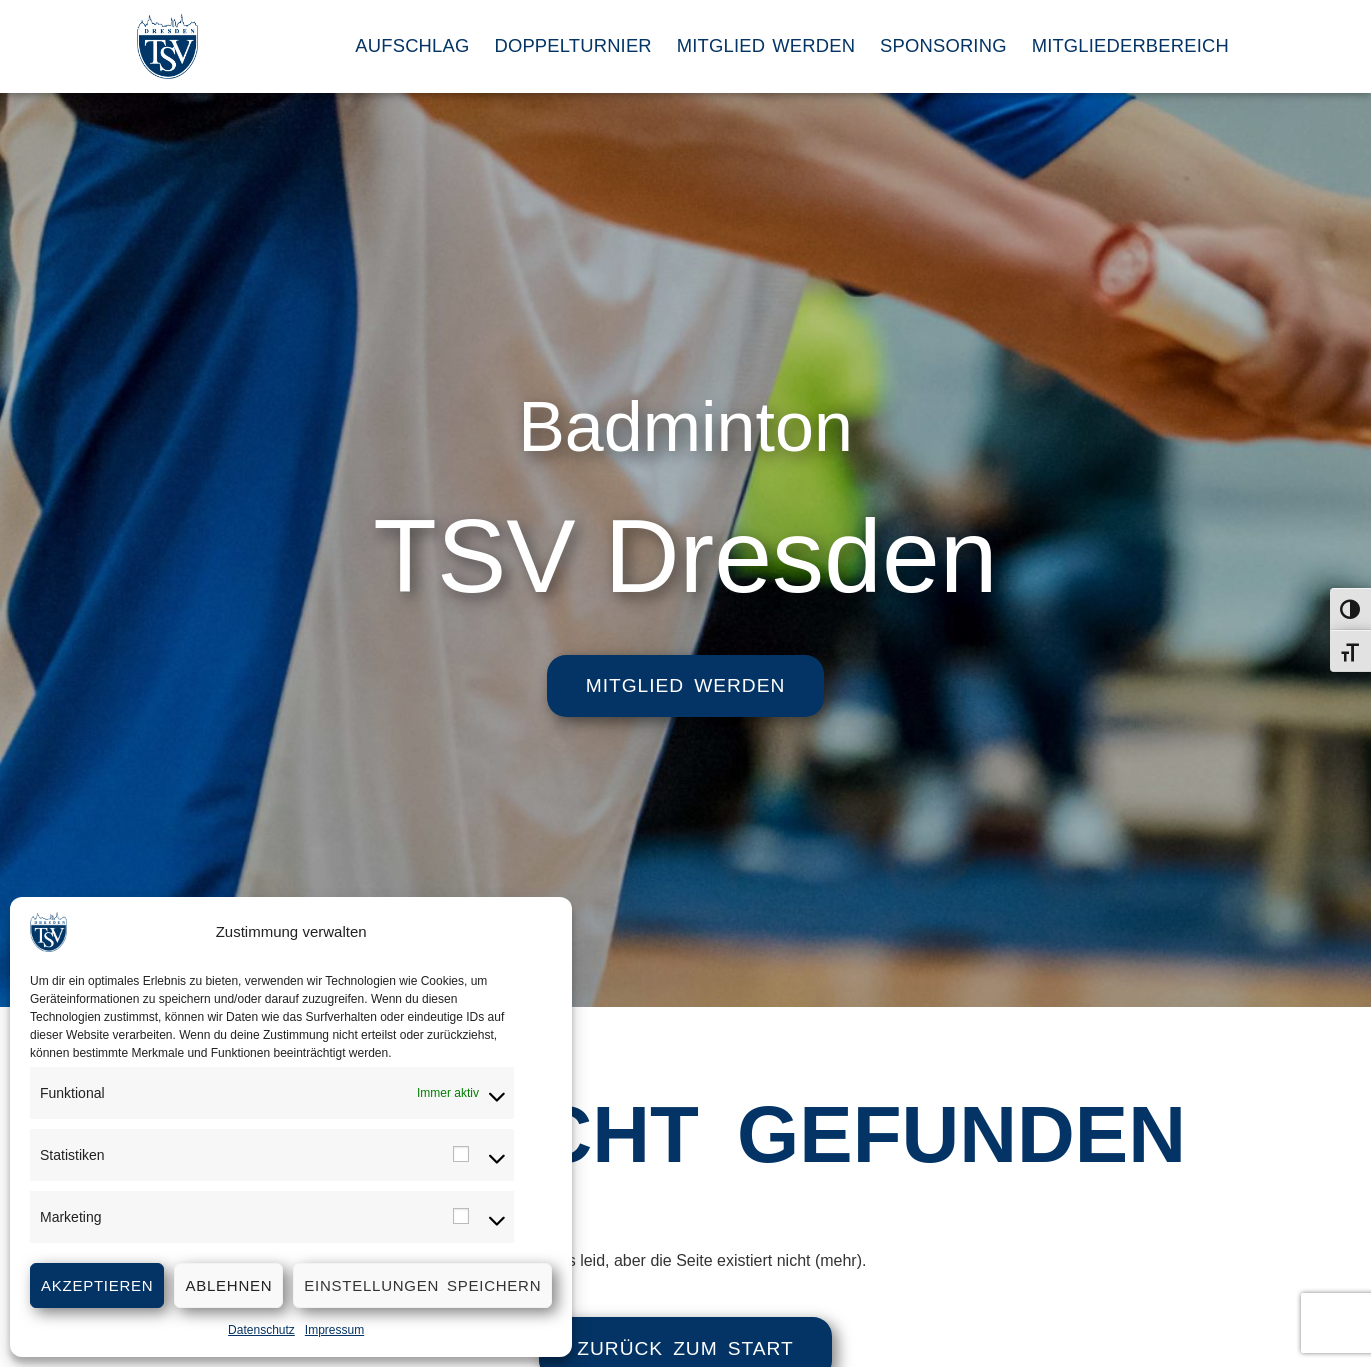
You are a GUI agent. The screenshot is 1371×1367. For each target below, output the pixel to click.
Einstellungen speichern (422, 1285)
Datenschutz (261, 1330)
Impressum (334, 1330)
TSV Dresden (685, 556)
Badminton (685, 415)
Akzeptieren (97, 1285)
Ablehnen (228, 1285)
